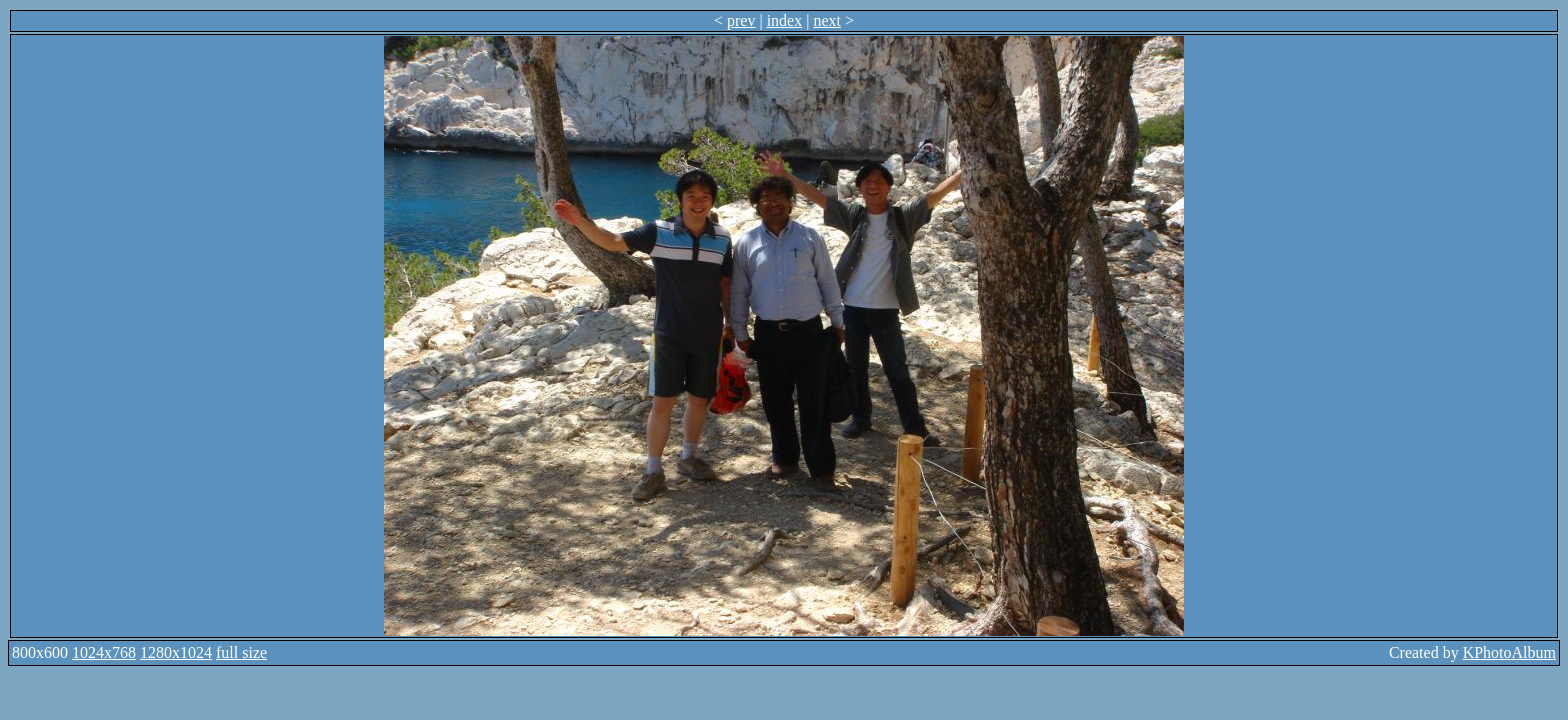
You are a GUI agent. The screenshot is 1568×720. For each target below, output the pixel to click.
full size (241, 652)
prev (741, 20)
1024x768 (104, 652)
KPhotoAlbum (1509, 652)
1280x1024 (176, 652)
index (785, 20)
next (827, 20)
